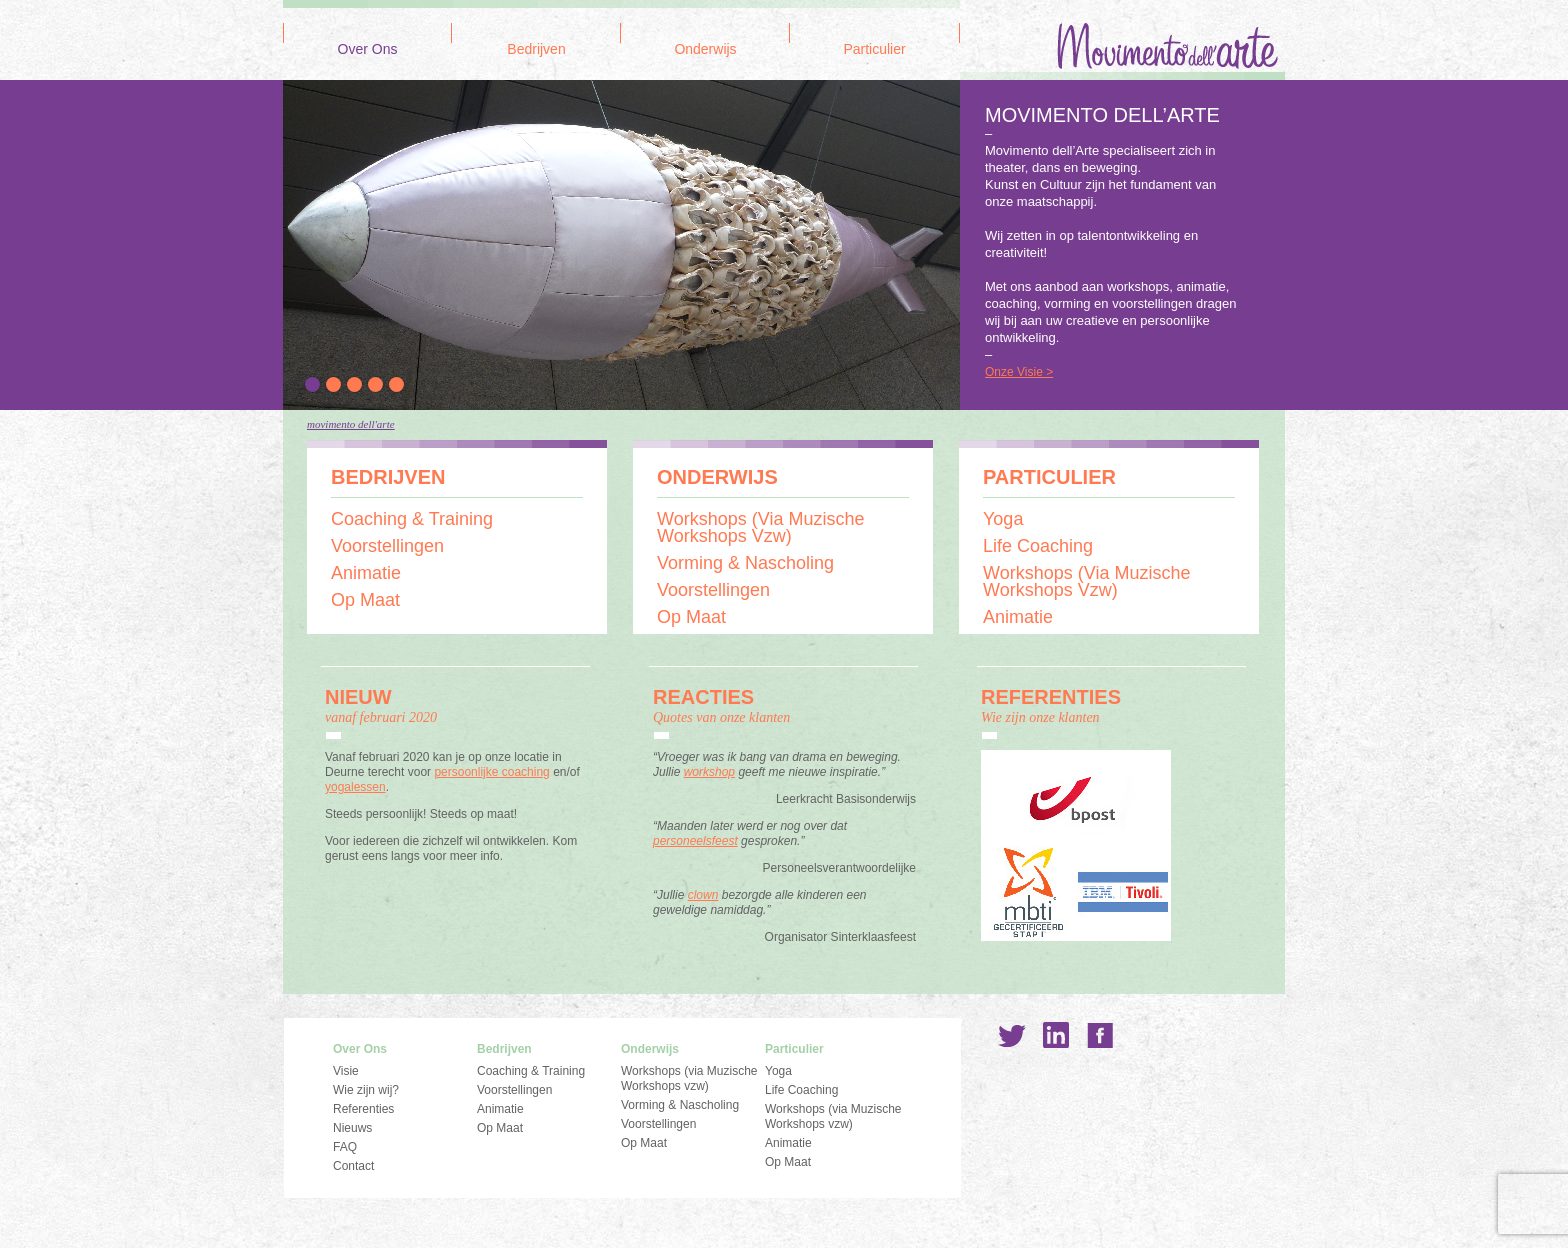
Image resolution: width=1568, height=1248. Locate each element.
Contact (353, 1166)
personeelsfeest (695, 841)
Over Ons (368, 49)
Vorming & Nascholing (745, 563)
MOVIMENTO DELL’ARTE (1102, 115)
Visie (346, 1071)
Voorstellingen (387, 546)
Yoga (1003, 519)
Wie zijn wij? (366, 1090)
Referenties (363, 1109)
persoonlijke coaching (491, 772)
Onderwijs (705, 49)
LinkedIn (1056, 1035)
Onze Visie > (1019, 372)
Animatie (366, 573)
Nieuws (352, 1128)
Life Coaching (1038, 546)
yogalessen (355, 787)
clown (703, 895)
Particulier (874, 49)
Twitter (1012, 1035)
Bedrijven (536, 49)
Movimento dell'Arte (351, 424)
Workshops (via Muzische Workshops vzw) (760, 527)
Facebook (1100, 1035)
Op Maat (365, 600)
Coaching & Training (412, 519)
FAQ (345, 1147)
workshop (709, 772)
